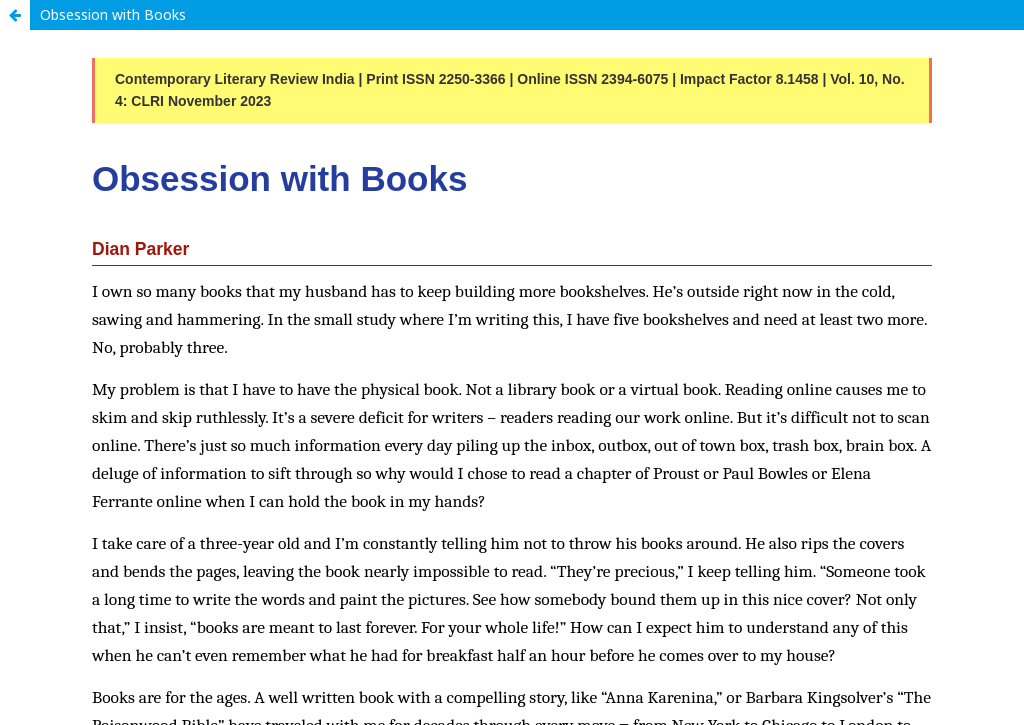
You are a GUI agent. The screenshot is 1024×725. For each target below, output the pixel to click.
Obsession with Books (113, 14)
